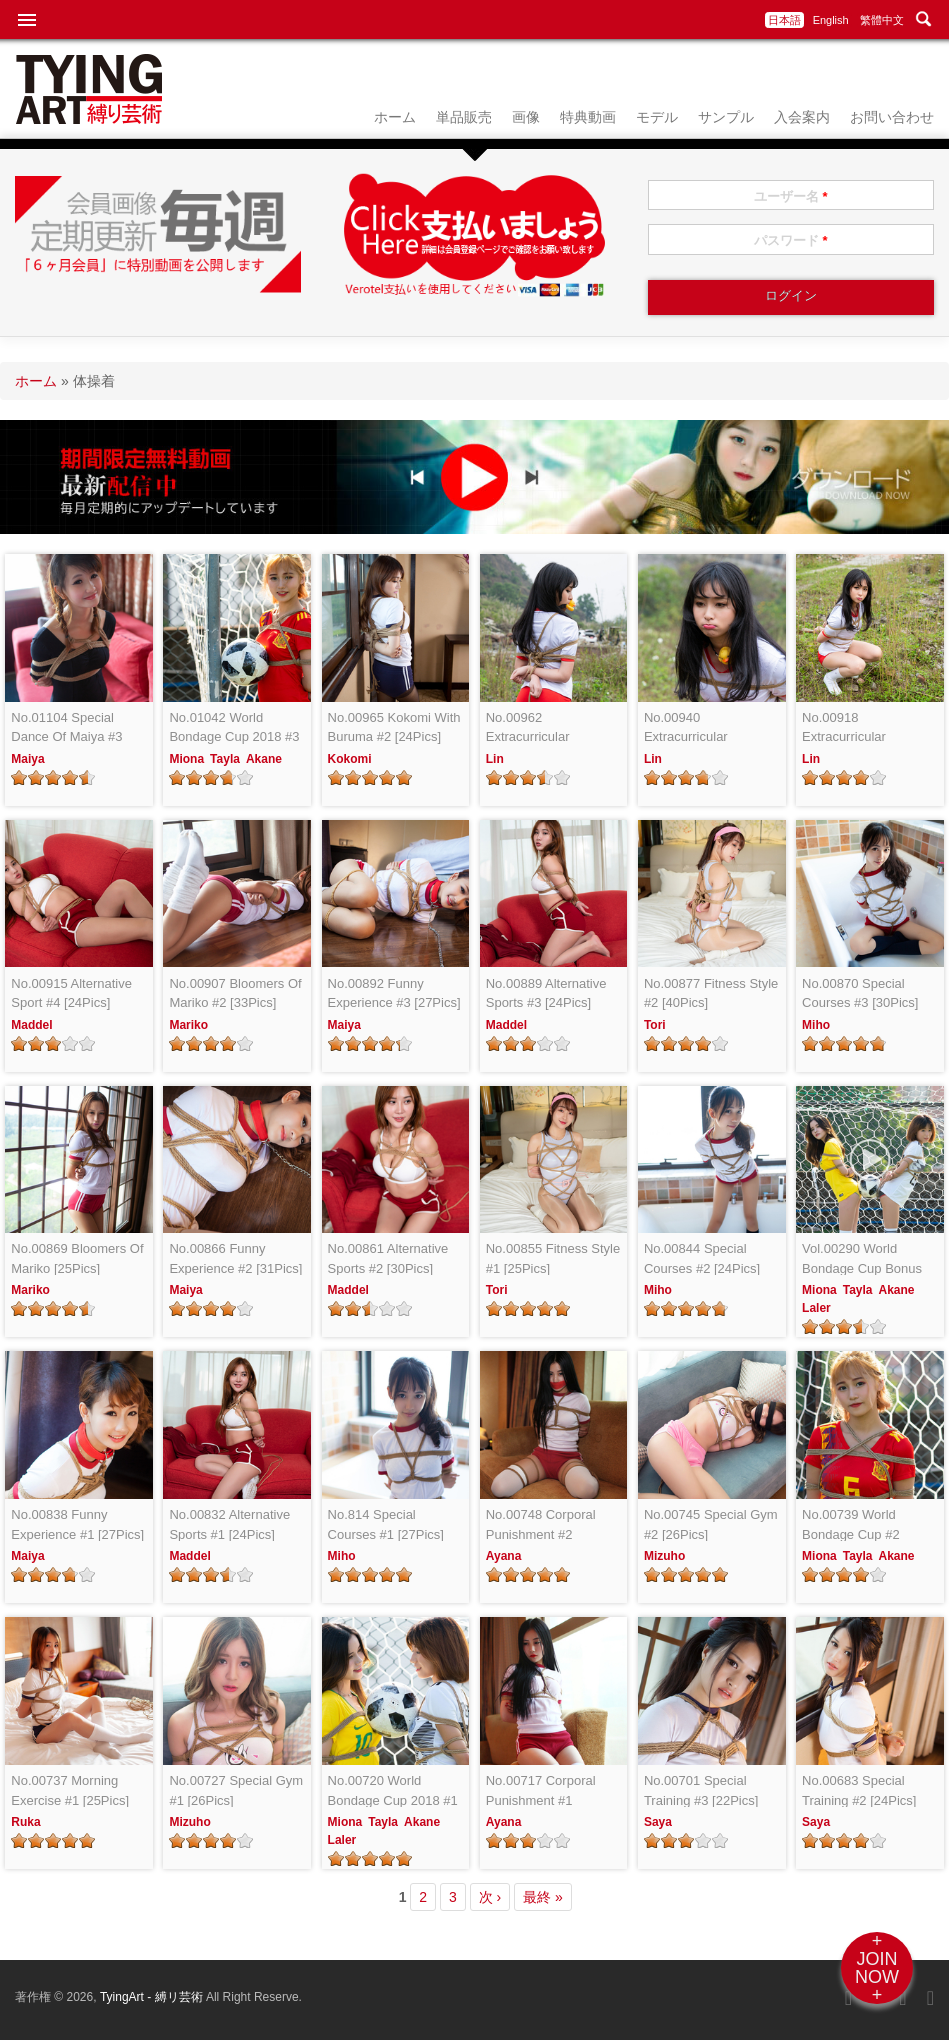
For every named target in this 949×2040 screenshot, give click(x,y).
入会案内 (802, 117)
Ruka (25, 1822)
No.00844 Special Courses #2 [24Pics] (702, 1258)
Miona (186, 759)
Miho (816, 1025)
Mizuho (664, 1556)
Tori (655, 1025)
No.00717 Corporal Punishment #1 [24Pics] (541, 1791)
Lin (495, 759)
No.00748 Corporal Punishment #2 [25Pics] (541, 1525)
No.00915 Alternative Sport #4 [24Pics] (71, 993)
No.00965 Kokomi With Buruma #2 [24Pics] (394, 727)
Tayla (225, 759)
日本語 (784, 20)
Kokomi (350, 759)
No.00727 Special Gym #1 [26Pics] (236, 1790)
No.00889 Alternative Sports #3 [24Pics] (546, 993)
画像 (526, 117)
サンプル (726, 117)
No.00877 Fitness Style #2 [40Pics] (711, 993)
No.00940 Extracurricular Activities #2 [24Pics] (703, 728)
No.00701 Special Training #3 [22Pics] (701, 1790)
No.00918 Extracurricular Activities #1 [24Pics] (861, 728)
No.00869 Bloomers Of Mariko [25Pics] (77, 1258)
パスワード (791, 240)
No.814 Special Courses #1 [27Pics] (386, 1524)
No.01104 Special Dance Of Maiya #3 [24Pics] (66, 728)
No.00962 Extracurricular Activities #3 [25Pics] (545, 728)
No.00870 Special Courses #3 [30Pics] (860, 993)
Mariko (188, 1025)
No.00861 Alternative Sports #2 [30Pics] (388, 1258)
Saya (658, 1822)
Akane (264, 759)
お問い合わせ (892, 117)
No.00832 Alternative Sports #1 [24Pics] (229, 1524)
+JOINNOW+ (877, 1968)
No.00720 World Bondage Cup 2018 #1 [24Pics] (393, 1791)
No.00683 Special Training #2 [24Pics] (859, 1790)
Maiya (27, 759)
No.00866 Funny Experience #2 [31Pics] (235, 1258)
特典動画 (588, 117)
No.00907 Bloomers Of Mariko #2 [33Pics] (235, 993)
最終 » (543, 1897)
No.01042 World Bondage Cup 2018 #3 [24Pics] (234, 728)
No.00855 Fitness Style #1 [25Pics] (553, 1258)
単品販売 (464, 117)
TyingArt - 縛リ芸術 (153, 1997)
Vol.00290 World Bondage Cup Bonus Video (862, 1259)
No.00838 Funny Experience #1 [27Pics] (77, 1524)
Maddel (31, 1025)
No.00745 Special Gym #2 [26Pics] (711, 1524)
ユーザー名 (791, 196)
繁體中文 (882, 20)
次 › (490, 1897)
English (831, 20)
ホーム (395, 117)
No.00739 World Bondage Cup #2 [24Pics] (851, 1525)
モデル (657, 117)
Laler (816, 1308)
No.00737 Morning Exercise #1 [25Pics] (70, 1790)
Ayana (504, 1556)
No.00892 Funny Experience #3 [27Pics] (394, 993)
